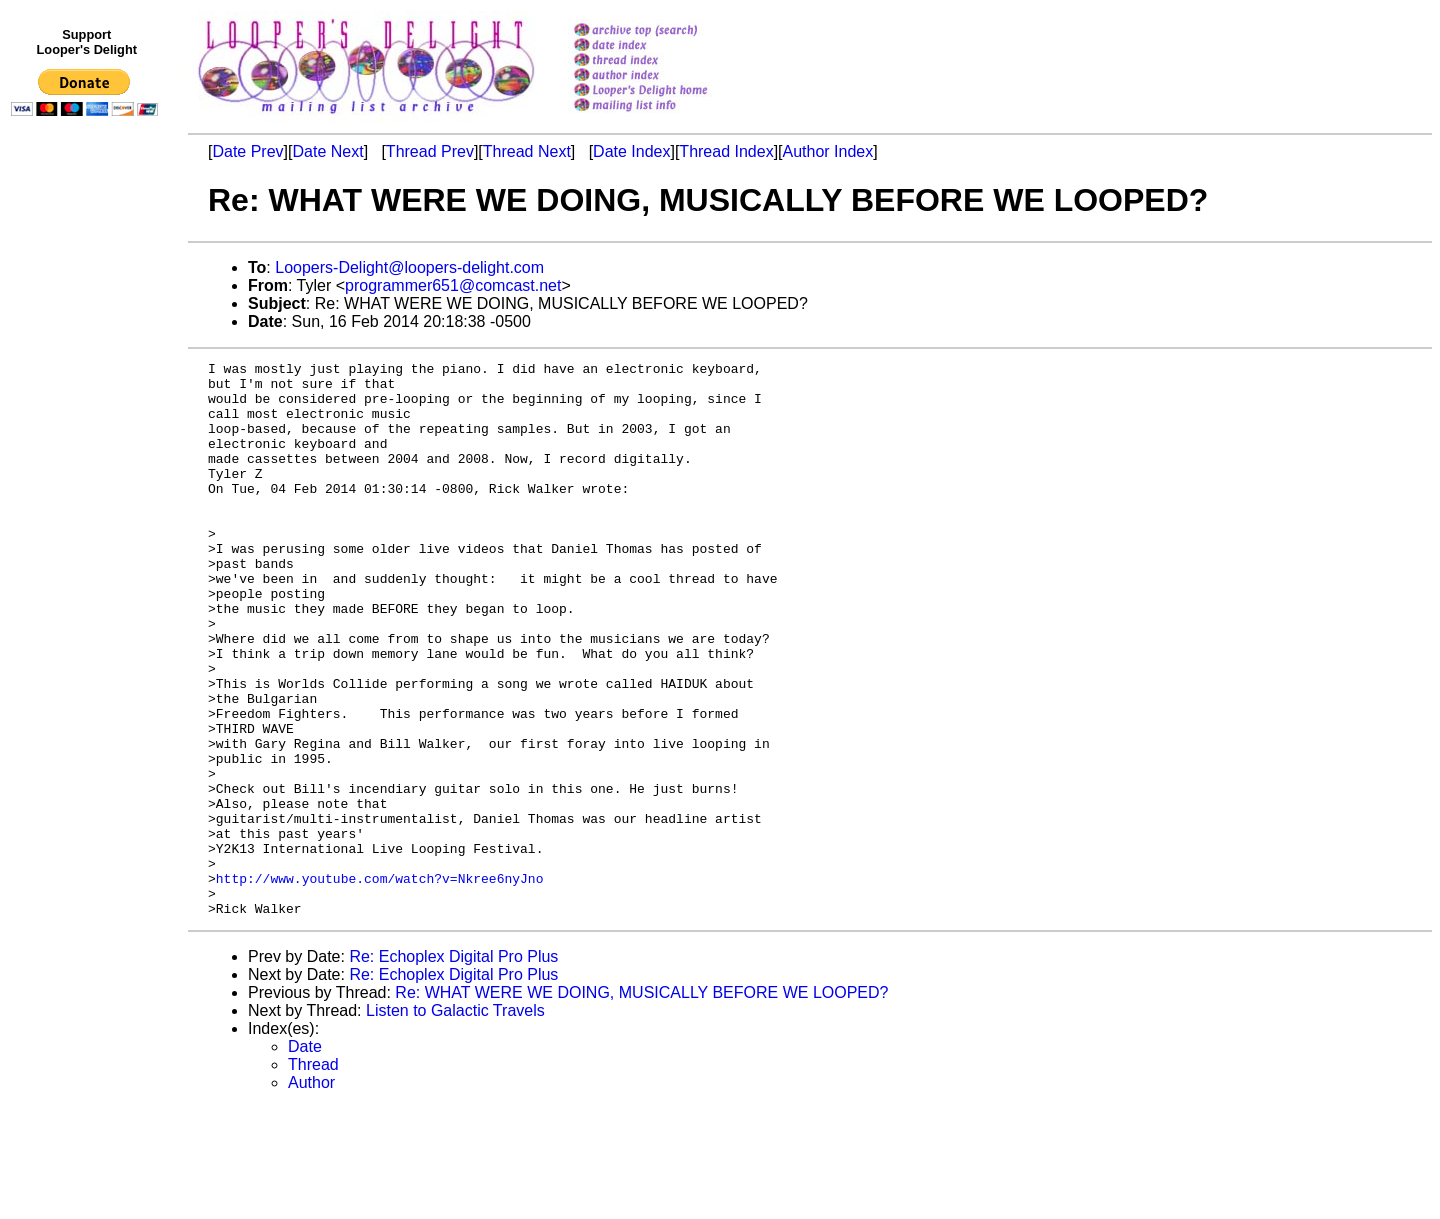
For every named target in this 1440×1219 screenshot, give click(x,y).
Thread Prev (430, 151)
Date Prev (247, 151)
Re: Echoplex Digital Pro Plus (453, 1067)
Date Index (631, 151)
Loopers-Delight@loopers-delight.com (409, 267)
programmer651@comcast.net (453, 285)
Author (311, 1193)
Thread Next (527, 151)
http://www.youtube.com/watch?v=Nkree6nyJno (380, 983)
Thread (313, 1175)
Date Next (327, 151)
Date (305, 1157)
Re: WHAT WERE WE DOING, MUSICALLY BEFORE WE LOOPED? (641, 1103)
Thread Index (726, 151)
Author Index (828, 151)
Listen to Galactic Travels (455, 1121)
